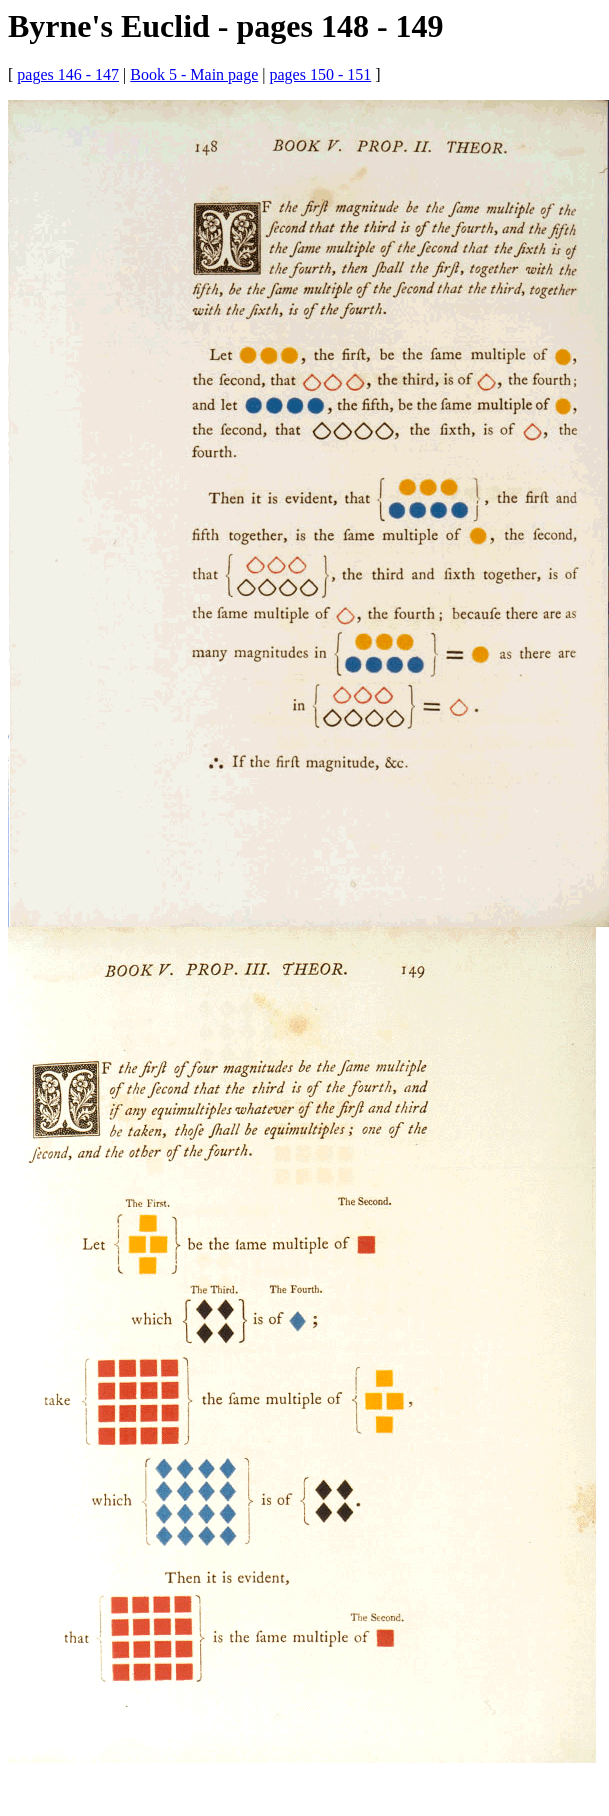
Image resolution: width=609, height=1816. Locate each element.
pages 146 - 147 (68, 74)
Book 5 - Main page (194, 74)
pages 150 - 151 (320, 74)
